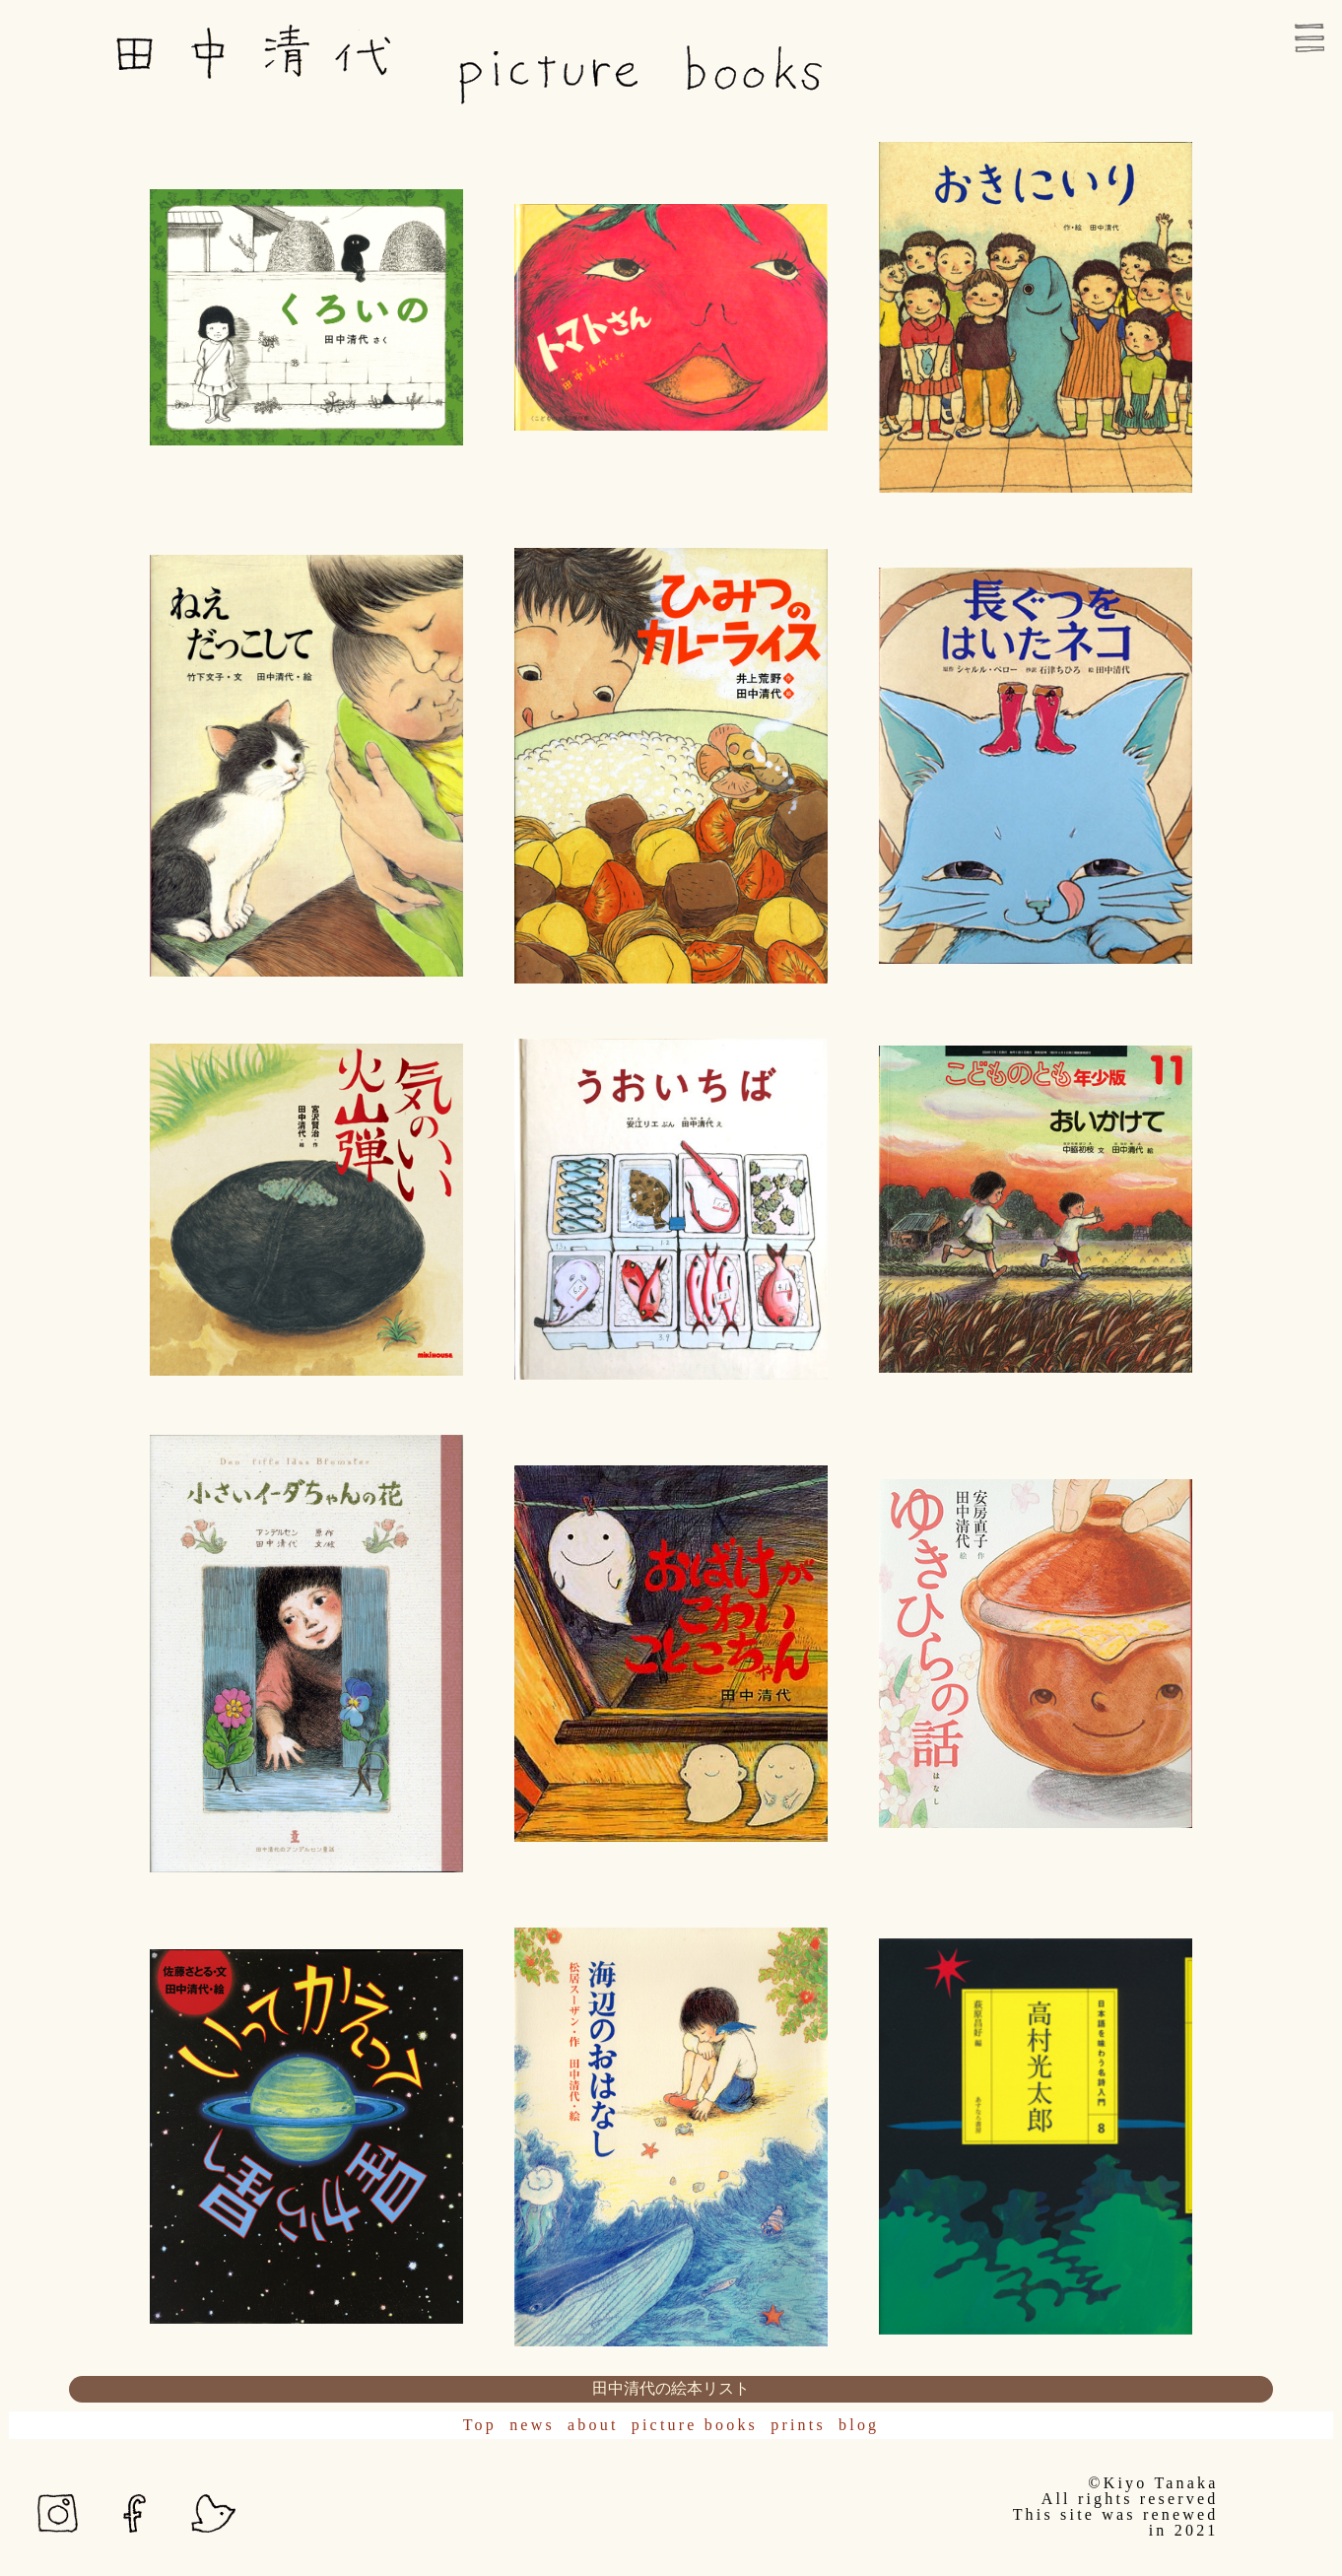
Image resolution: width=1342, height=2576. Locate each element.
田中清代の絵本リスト (671, 2388)
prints (798, 2424)
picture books (695, 2424)
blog (859, 2424)
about (593, 2424)
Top (480, 2424)
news (532, 2424)
